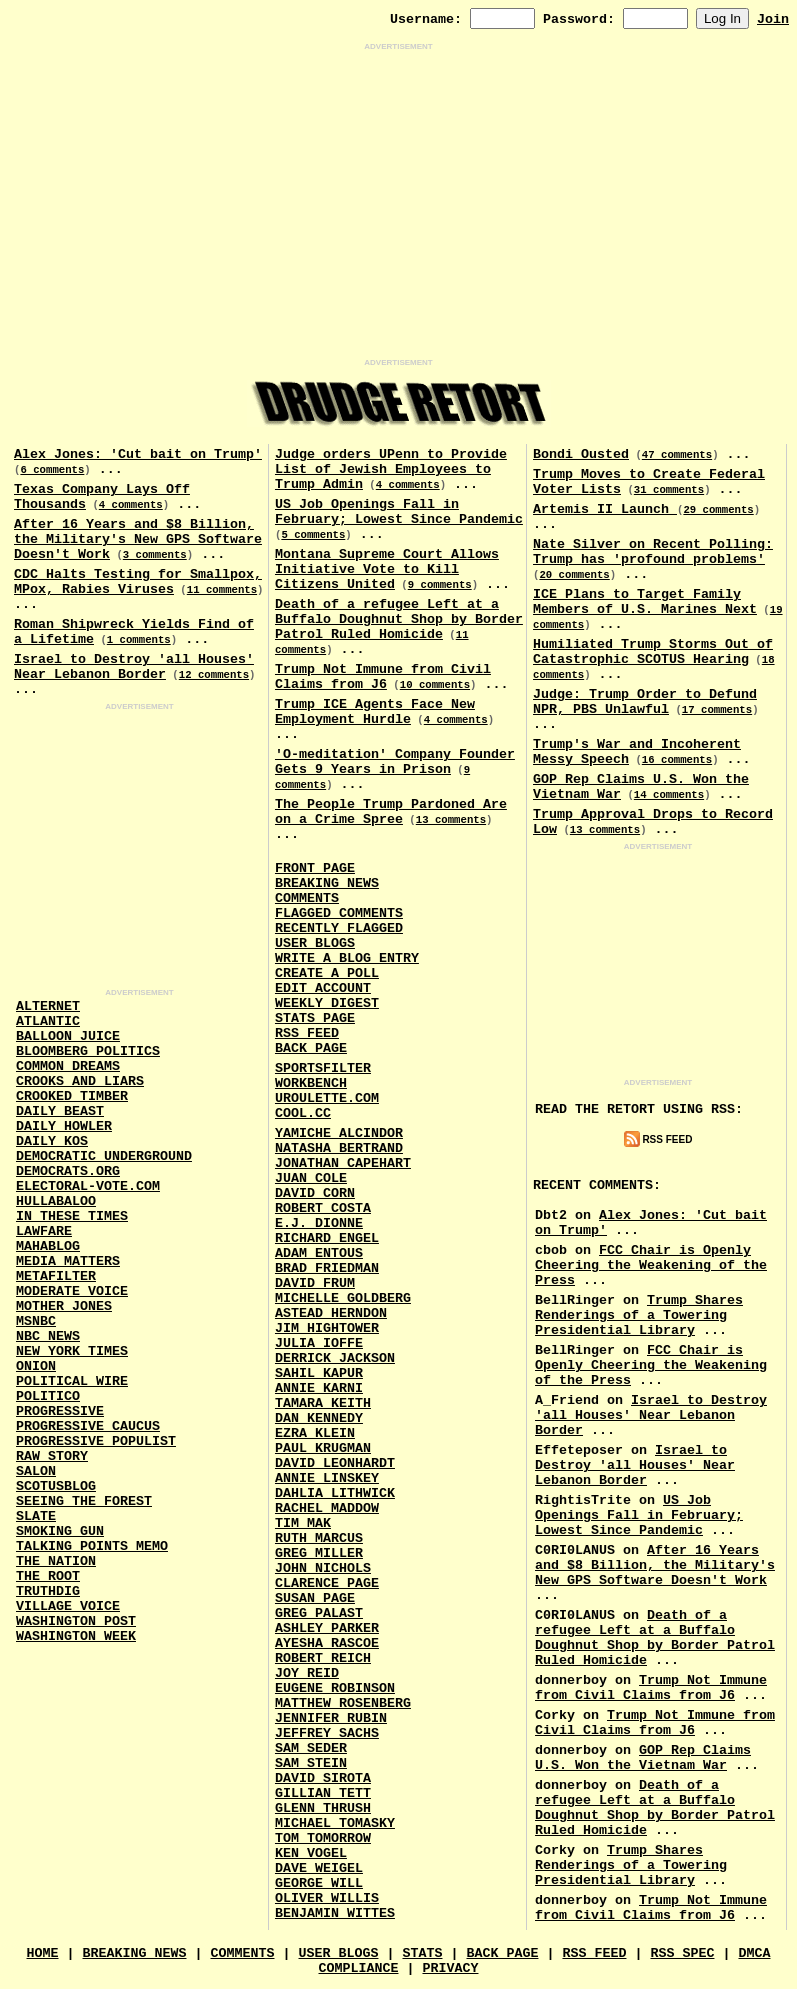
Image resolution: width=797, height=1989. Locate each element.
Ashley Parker (327, 1628)
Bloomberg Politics (88, 1051)
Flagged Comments (339, 913)
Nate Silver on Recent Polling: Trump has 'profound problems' (653, 552)
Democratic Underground (104, 1156)
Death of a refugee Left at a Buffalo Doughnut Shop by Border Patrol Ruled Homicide (399, 619)
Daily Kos (52, 1141)
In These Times (72, 1216)
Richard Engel (327, 1238)
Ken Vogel (311, 1853)
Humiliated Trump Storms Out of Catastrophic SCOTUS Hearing (653, 652)
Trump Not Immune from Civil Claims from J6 (383, 677)
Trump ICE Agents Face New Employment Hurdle (375, 712)
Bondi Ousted (581, 454)
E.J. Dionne (319, 1223)
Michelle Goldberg (343, 1298)
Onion (36, 1366)
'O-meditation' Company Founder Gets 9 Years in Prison (395, 762)
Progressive (60, 1411)
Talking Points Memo (92, 1546)
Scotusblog (56, 1486)
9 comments (440, 585)
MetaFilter (56, 1276)
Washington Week (76, 1636)
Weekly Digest (327, 1003)
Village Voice (68, 1606)
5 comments (313, 535)
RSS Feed (307, 1033)
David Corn (315, 1193)
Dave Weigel (319, 1868)
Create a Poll (327, 973)
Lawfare (44, 1231)
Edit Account (323, 988)
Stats (422, 1953)
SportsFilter (323, 1068)
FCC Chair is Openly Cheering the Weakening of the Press (651, 1265)
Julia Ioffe (319, 1343)
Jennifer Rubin (331, 1718)
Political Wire (72, 1381)
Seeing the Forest (84, 1501)
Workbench (311, 1083)
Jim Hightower (327, 1328)
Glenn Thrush (323, 1808)
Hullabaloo (56, 1201)
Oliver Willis (327, 1898)
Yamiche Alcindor (339, 1133)
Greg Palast (319, 1613)
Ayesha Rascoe (327, 1643)
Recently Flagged (339, 928)
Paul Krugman (323, 1448)
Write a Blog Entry (347, 958)
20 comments (574, 575)
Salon (36, 1471)
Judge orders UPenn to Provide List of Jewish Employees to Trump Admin (391, 469)
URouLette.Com (327, 1098)
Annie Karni (319, 1388)
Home (43, 1953)
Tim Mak (303, 1523)
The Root (48, 1576)
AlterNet (48, 1006)
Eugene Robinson (335, 1688)
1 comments (139, 640)
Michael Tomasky (335, 1823)
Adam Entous (319, 1253)
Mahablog (48, 1246)
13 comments (451, 820)
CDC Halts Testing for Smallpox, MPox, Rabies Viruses (138, 582)
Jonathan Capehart (343, 1163)
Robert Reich (323, 1658)
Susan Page (315, 1598)
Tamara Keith (323, 1403)
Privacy (450, 1968)
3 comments (155, 555)
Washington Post (76, 1621)
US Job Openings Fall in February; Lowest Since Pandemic (399, 512)
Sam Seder (311, 1748)
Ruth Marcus (319, 1538)
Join (773, 19)
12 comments (214, 675)
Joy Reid (307, 1673)
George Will (319, 1883)
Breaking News (327, 883)
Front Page (315, 868)
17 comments (717, 710)
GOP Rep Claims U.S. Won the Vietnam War (643, 1758)
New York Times (72, 1351)
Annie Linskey (327, 1478)
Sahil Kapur (319, 1373)
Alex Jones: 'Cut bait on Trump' (138, 454)
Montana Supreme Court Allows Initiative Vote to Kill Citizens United (387, 569)
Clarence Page (327, 1583)
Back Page (311, 1048)
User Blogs (315, 943)
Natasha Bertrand (339, 1148)
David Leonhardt (335, 1463)
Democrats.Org (68, 1171)
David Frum (315, 1283)
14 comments (669, 795)
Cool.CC (303, 1113)
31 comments (669, 490)
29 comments (718, 510)
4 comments (131, 505)
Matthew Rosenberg (343, 1703)
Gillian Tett (323, 1793)
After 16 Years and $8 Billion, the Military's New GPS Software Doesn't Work (138, 539)
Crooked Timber (72, 1096)
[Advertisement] (398, 205)
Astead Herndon (331, 1313)
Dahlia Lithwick (335, 1493)
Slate (36, 1516)
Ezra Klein (315, 1433)
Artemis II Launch (605, 509)
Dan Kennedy (319, 1418)
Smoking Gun (60, 1531)
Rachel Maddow (327, 1508)
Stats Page (315, 1018)
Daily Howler (64, 1126)
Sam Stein (311, 1763)
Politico (48, 1396)
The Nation (56, 1561)
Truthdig (48, 1591)
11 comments (222, 590)
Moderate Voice (72, 1291)
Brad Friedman (327, 1268)
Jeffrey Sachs (327, 1733)
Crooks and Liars (80, 1081)
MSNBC (36, 1321)
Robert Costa (323, 1208)
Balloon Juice (68, 1036)
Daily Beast (60, 1111)
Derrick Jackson (335, 1358)
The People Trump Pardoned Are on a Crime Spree (391, 812)
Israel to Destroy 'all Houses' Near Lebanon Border (134, 667)
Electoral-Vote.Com (88, 1186)
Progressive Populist (96, 1441)
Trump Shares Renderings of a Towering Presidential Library (639, 1315)
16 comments (677, 760)
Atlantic (48, 1021)
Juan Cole (311, 1178)
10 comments (435, 685)
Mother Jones (64, 1306)
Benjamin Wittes (335, 1913)
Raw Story (52, 1456)
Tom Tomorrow (323, 1838)
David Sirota (323, 1778)
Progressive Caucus (88, 1426)
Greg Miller (319, 1553)
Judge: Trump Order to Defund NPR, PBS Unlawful (645, 702)
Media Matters (68, 1261)
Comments (307, 898)
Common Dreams (68, 1066)
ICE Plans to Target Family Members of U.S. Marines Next (645, 602)
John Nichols (323, 1568)
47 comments (677, 455)
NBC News (48, 1336)
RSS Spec (682, 1953)
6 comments (52, 470)
